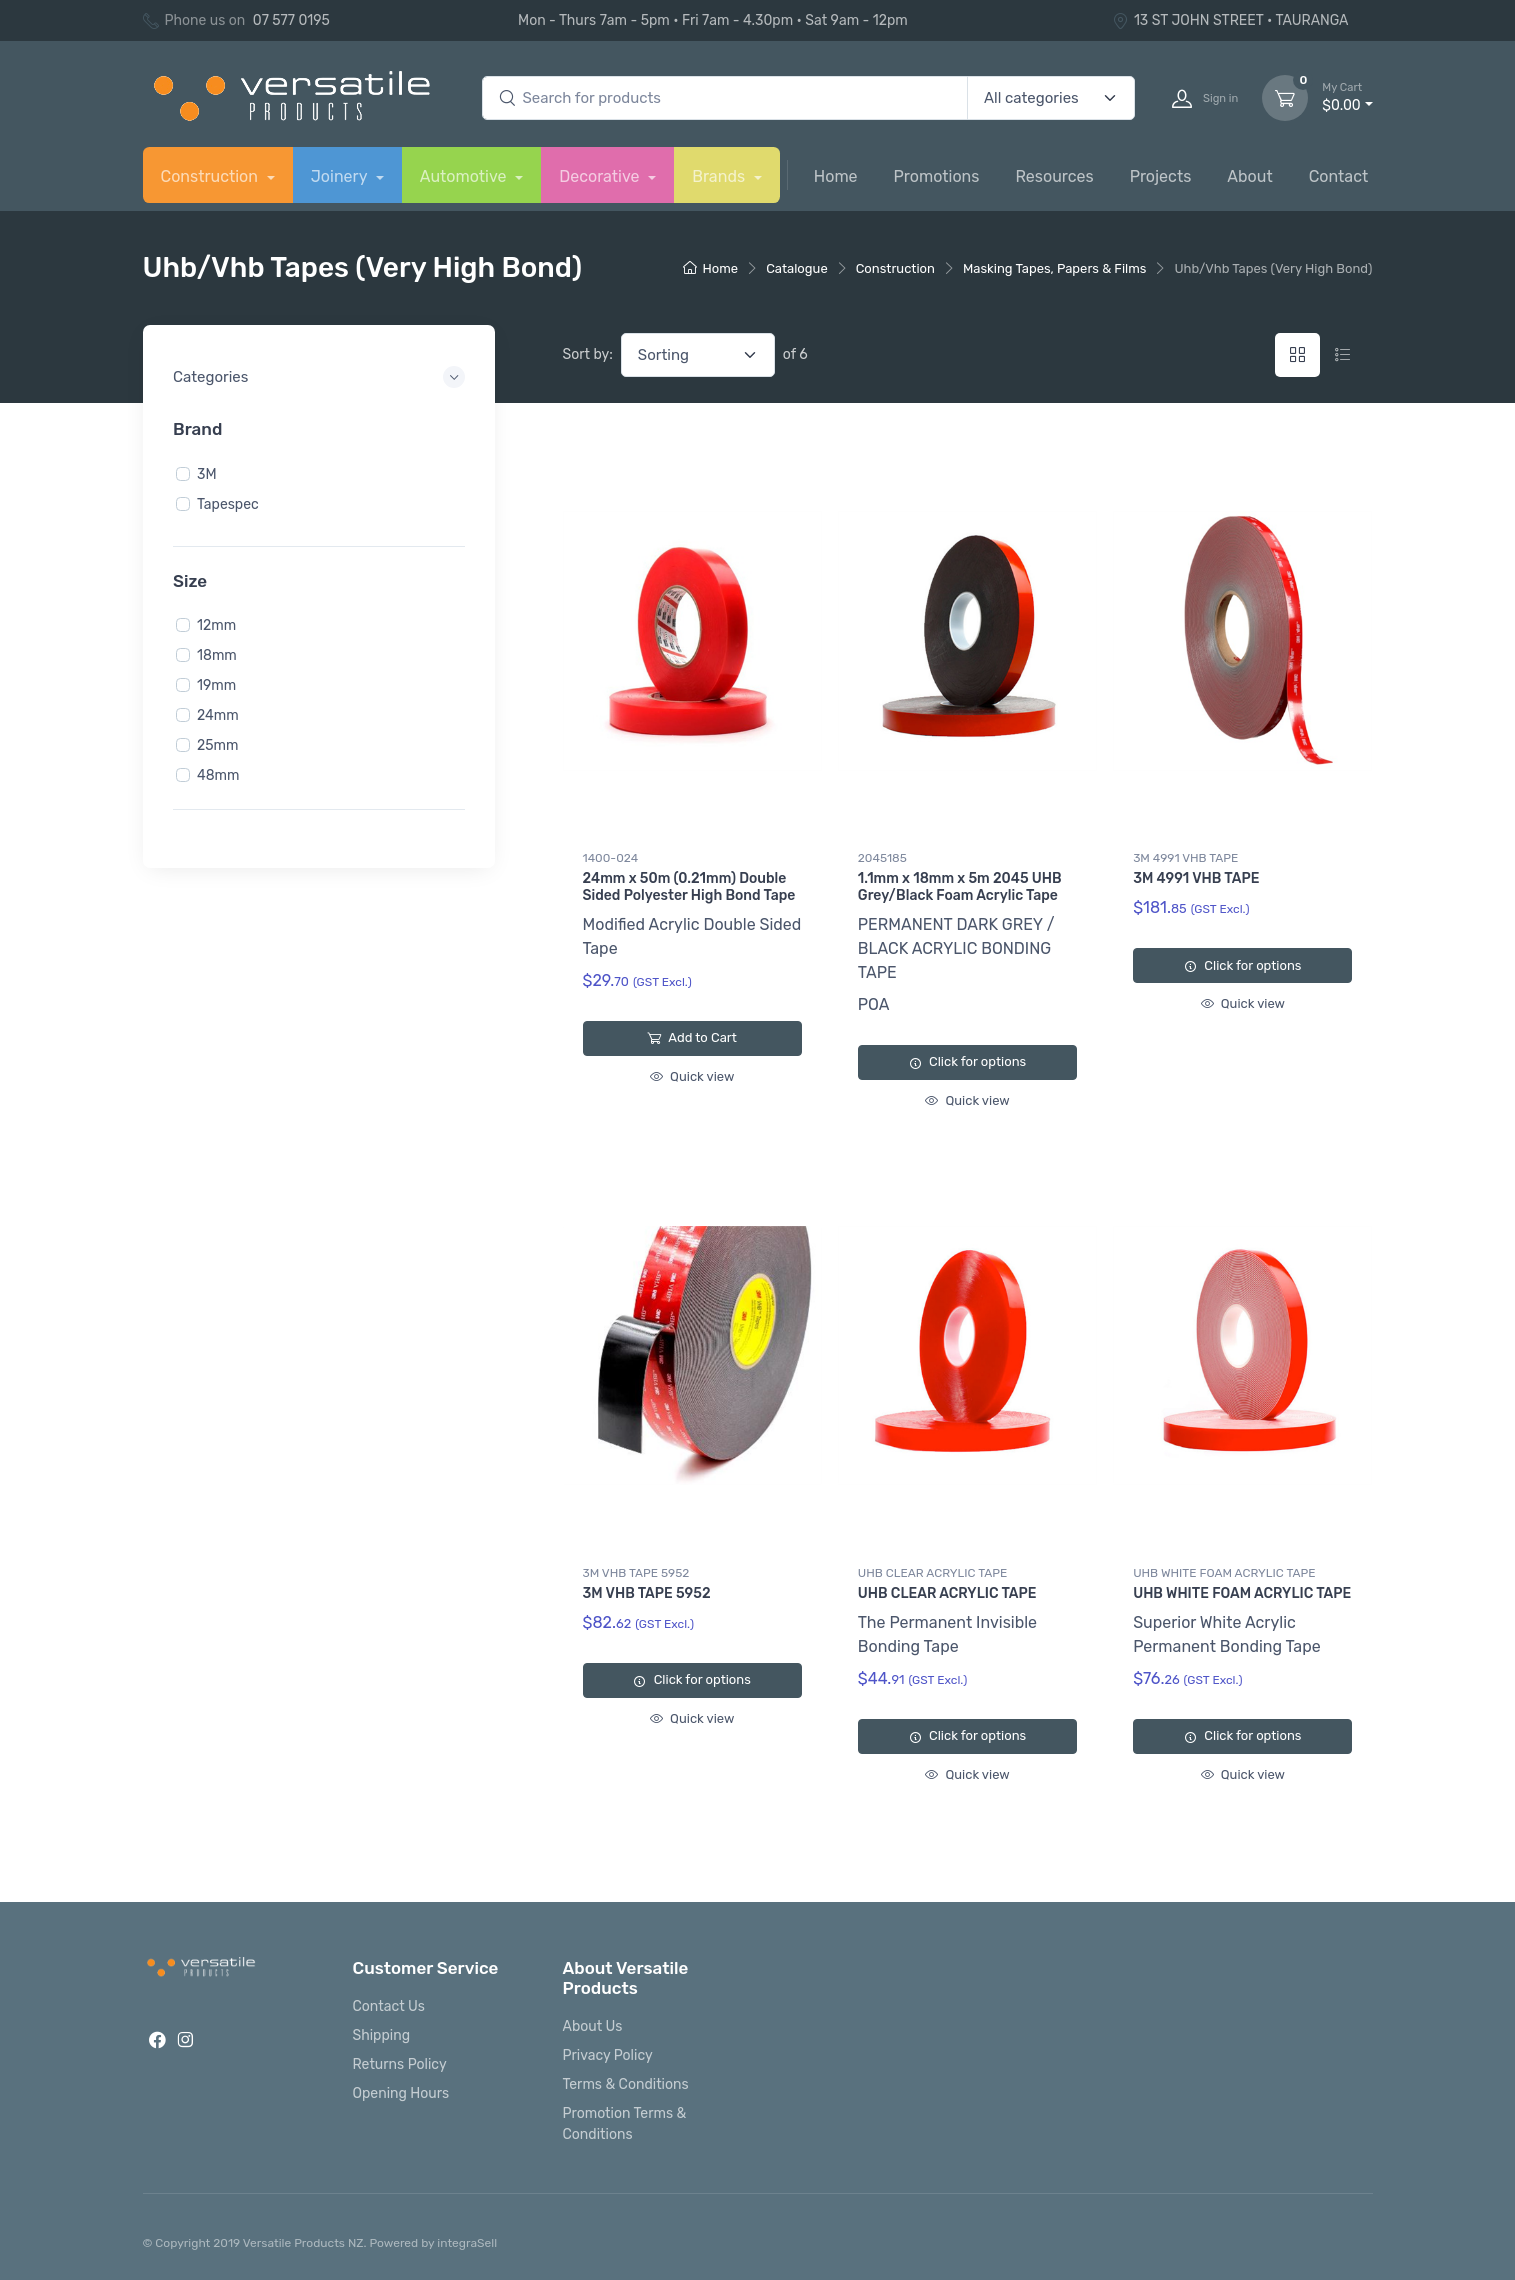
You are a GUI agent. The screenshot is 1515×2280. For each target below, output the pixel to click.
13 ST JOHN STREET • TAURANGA (1230, 20)
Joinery (341, 176)
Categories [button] (210, 377)
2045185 (882, 858)
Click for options (967, 1061)
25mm (217, 745)
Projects (1161, 176)
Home (836, 176)
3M (207, 473)
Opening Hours (401, 2093)
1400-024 (611, 858)
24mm (218, 715)
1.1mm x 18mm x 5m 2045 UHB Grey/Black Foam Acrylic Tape (960, 887)
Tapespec (228, 503)
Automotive (465, 176)
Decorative (601, 176)
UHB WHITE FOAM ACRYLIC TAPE (1224, 1573)
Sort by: (588, 354)
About (1249, 176)
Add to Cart (691, 1037)
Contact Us (389, 2006)
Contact (1339, 176)
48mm (218, 775)
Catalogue (797, 268)
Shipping (382, 2035)
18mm (217, 655)
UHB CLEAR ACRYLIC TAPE (932, 1573)
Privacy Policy (608, 2055)
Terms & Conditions (626, 2084)
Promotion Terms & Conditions (625, 2124)
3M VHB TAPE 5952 (636, 1573)
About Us (593, 2026)
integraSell (467, 2243)
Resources (1054, 176)
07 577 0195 (291, 20)
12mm (216, 625)
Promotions (937, 176)
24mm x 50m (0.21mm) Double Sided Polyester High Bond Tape (689, 887)
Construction (211, 176)
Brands (720, 176)
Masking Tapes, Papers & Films (1055, 268)
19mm (216, 685)
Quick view (692, 1076)
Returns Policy (400, 2064)
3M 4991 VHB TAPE (1185, 858)
